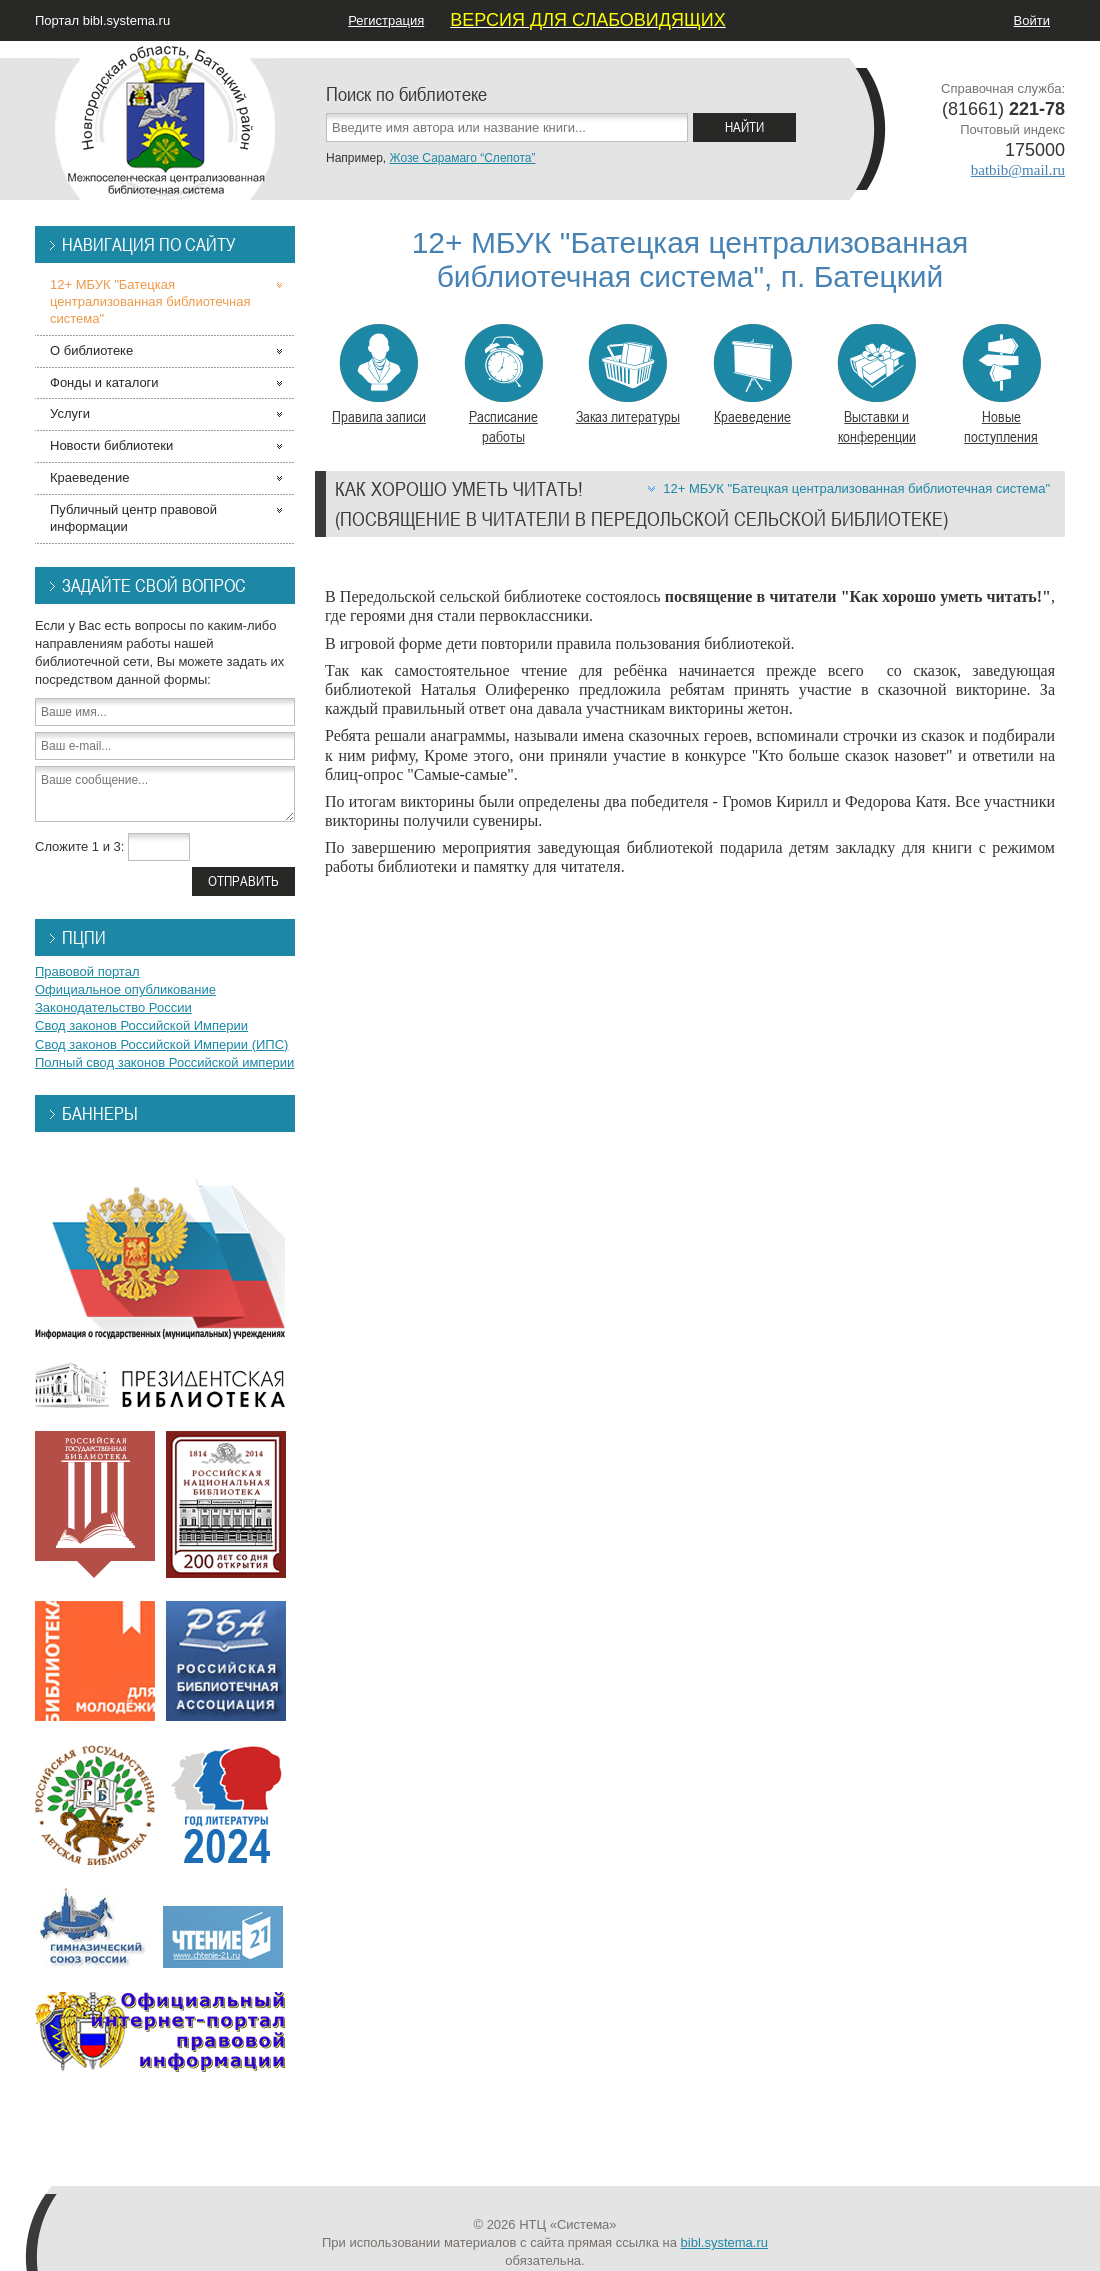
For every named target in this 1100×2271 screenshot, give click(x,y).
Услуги (70, 413)
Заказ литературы (628, 375)
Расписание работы (503, 385)
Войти (1032, 20)
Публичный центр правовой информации (133, 518)
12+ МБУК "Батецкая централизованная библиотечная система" (856, 488)
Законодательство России (113, 1007)
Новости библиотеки (111, 445)
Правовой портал (87, 971)
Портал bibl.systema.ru (102, 20)
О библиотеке (91, 350)
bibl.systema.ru (724, 2242)
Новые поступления (1001, 385)
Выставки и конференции (876, 385)
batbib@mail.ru (1018, 170)
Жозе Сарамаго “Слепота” (462, 158)
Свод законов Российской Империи (141, 1025)
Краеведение (752, 375)
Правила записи (379, 375)
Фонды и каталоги (104, 382)
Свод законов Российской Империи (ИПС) (161, 1044)
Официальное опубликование (125, 989)
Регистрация (386, 20)
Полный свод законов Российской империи (164, 1062)
